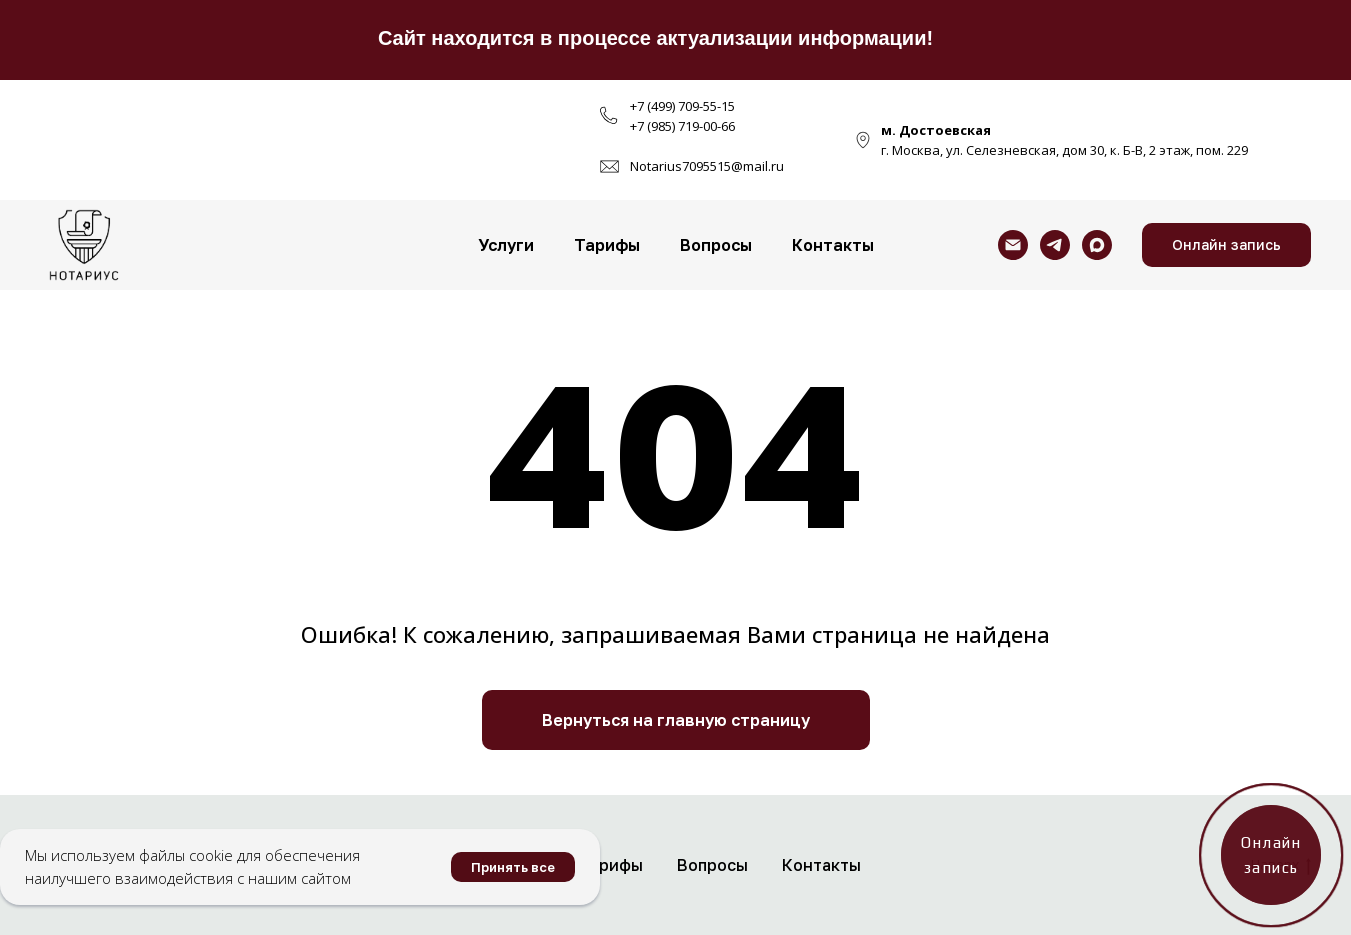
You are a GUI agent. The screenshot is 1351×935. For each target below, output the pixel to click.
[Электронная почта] (1013, 245)
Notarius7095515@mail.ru (707, 166)
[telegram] (1055, 245)
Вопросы (716, 245)
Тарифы (607, 245)
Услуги (506, 245)
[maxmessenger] (1097, 245)
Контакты (833, 245)
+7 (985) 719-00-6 (679, 126)
